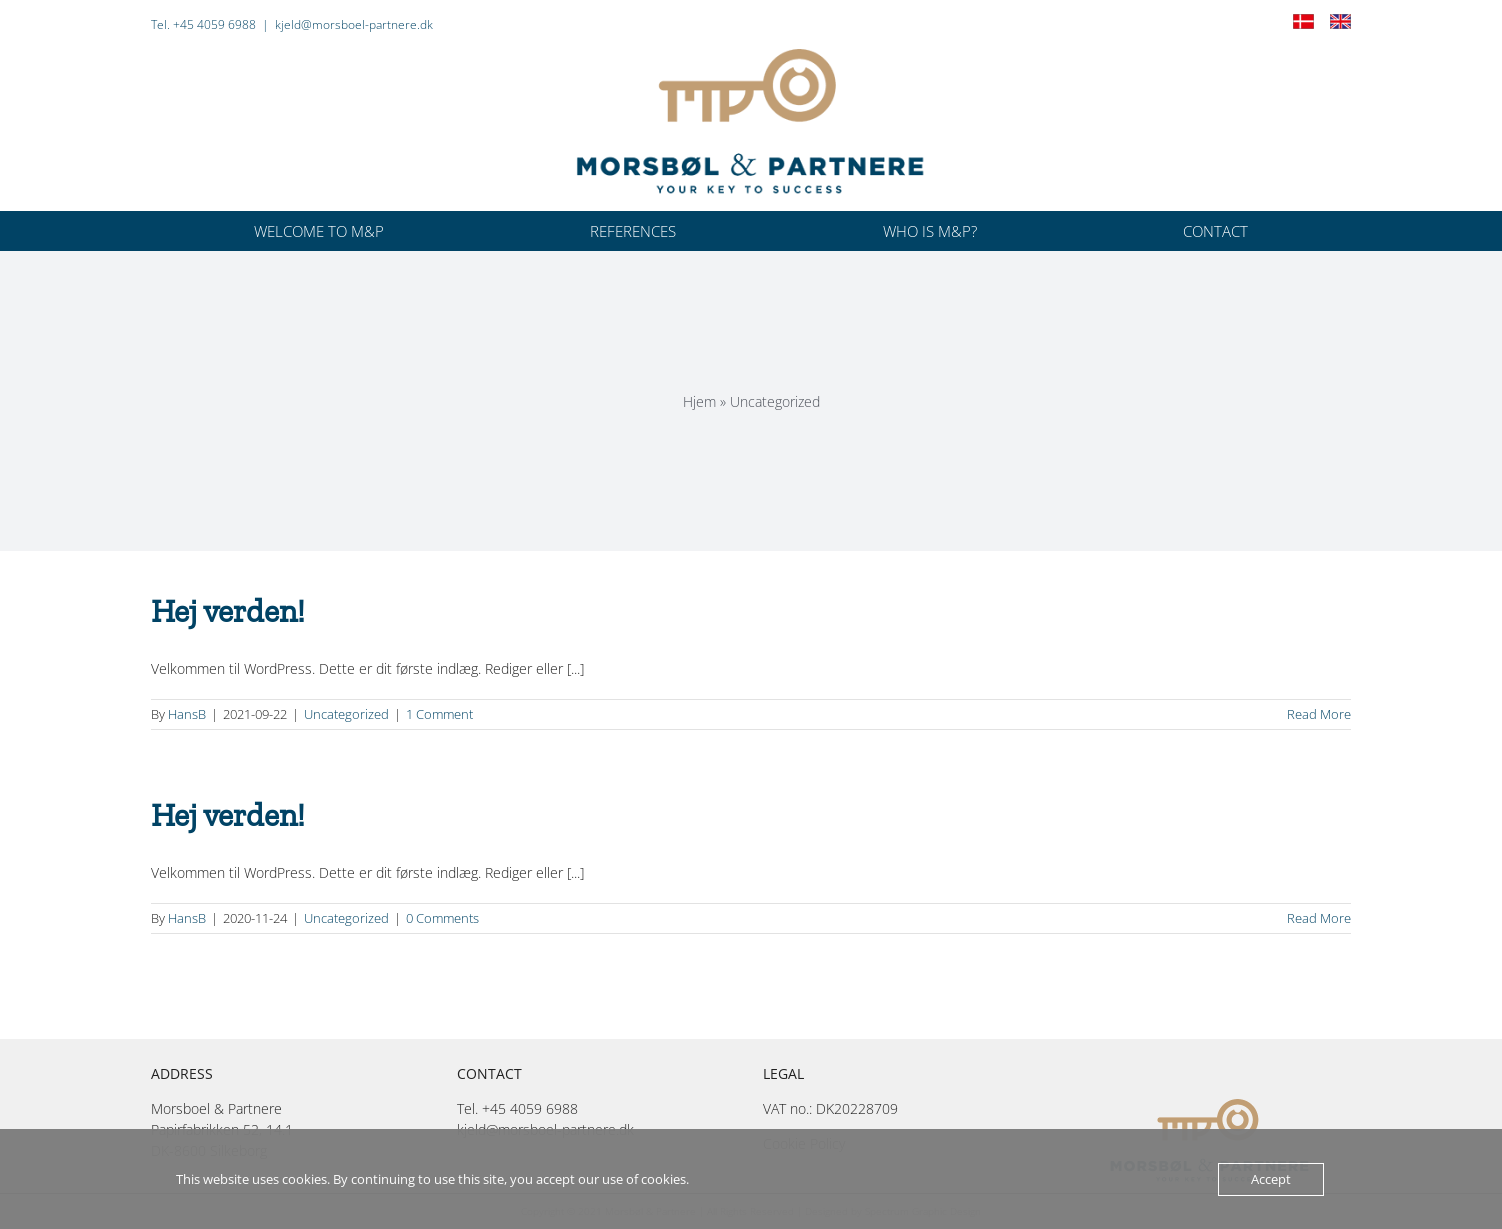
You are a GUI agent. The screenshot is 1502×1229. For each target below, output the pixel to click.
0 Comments (442, 918)
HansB (187, 714)
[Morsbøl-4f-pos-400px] (751, 55)
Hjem (699, 401)
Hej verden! (228, 611)
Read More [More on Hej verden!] (1319, 714)
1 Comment (439, 714)
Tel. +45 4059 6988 (203, 24)
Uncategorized (346, 714)
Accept (1271, 1179)
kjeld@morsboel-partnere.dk (354, 24)
